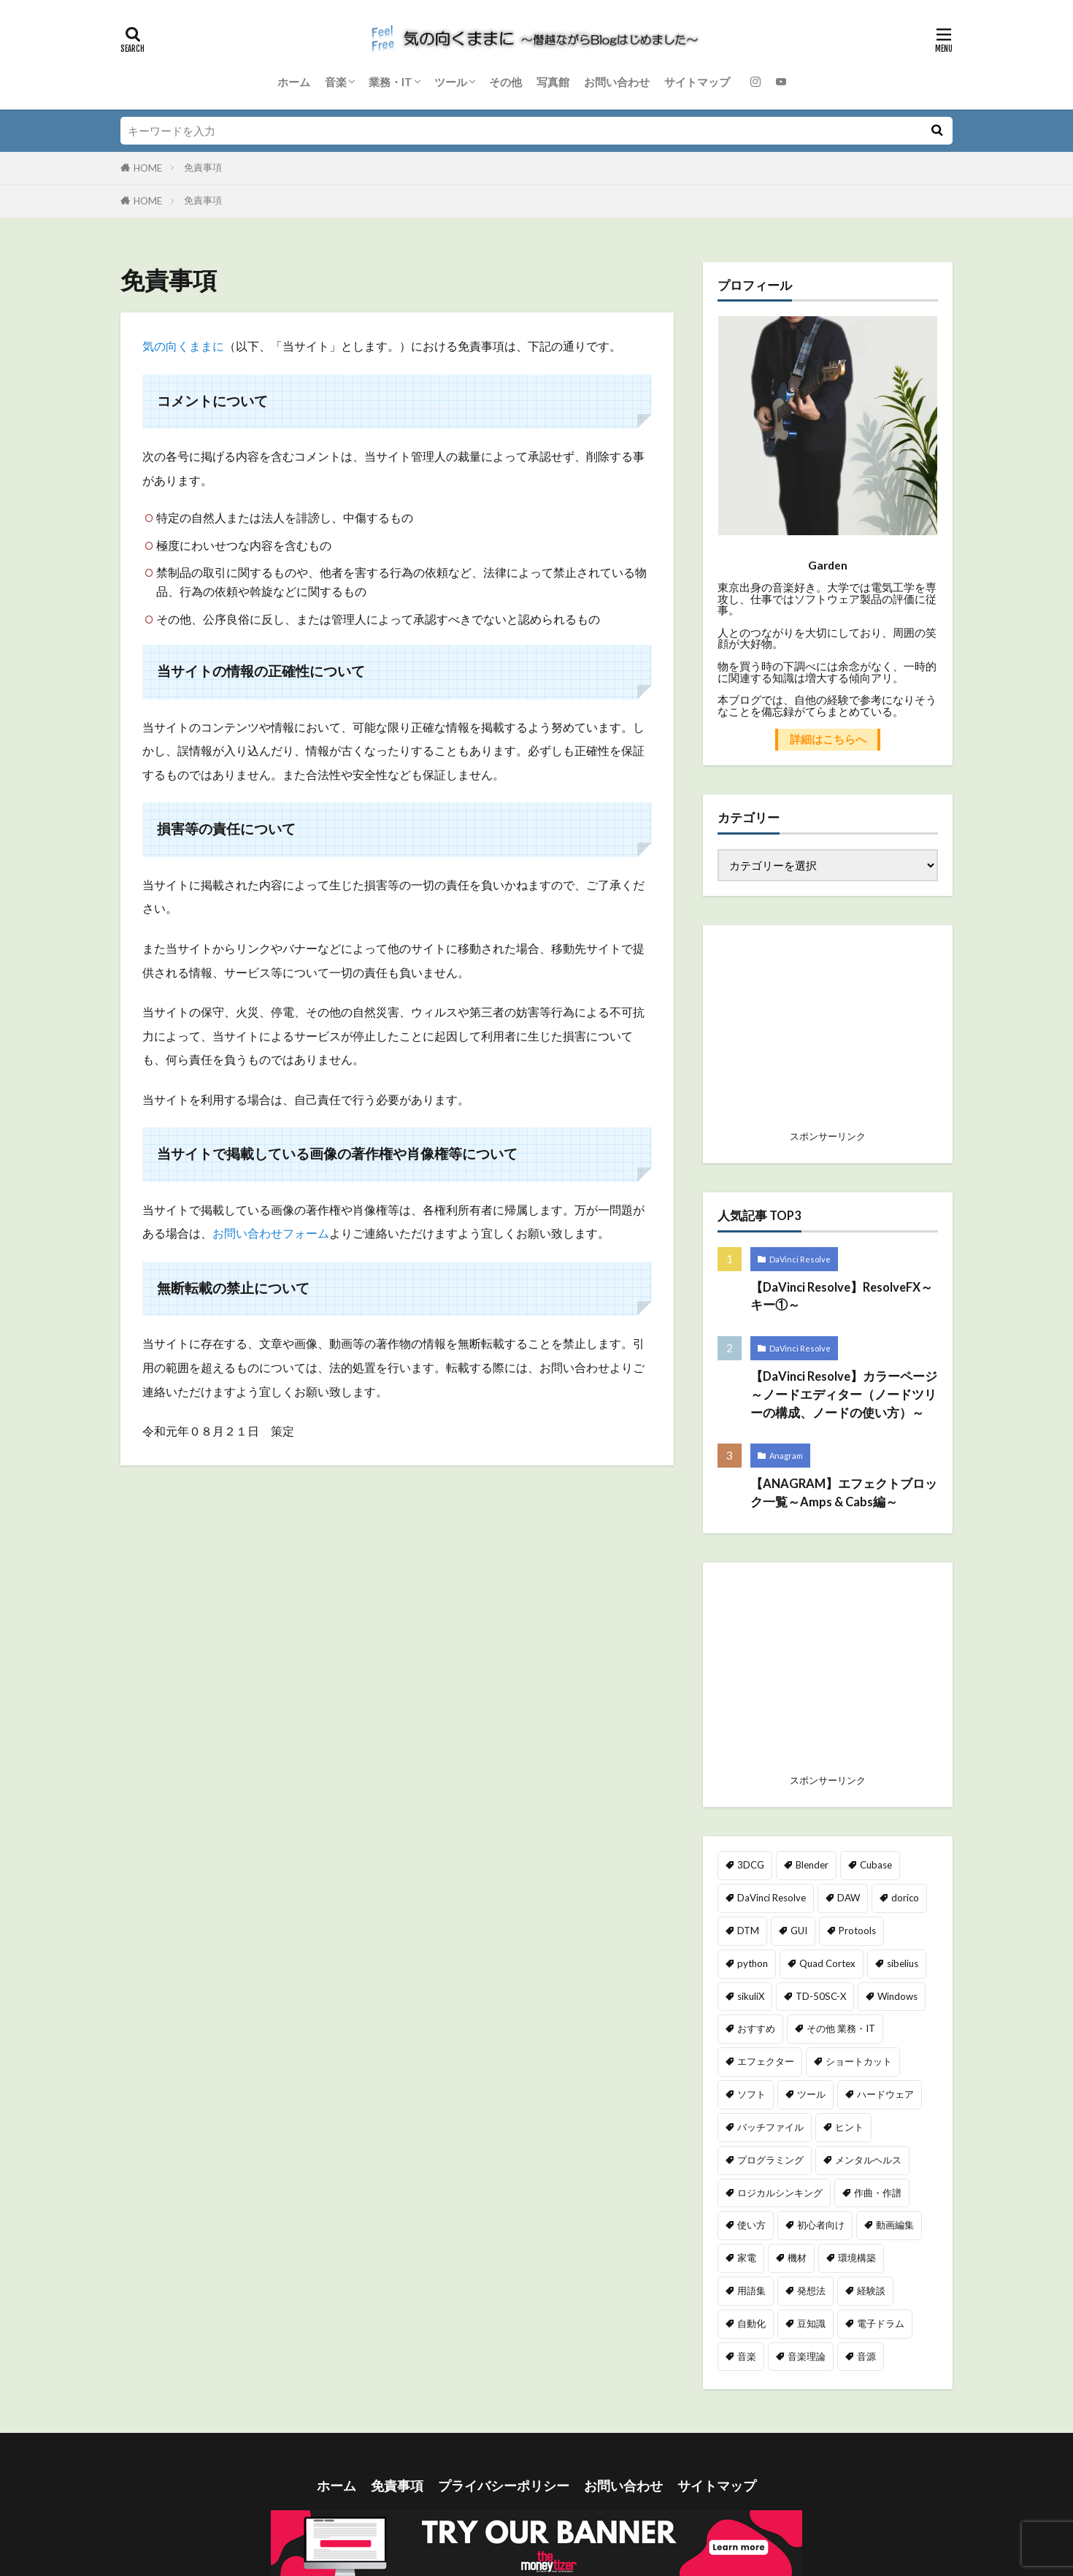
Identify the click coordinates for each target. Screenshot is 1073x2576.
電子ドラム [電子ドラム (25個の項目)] (880, 2323)
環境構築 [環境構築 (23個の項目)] (857, 2257)
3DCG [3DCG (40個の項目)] (750, 1865)
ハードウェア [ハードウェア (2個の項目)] (885, 2094)
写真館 (552, 81)
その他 (505, 81)
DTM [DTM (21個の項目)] (748, 1930)
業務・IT (390, 81)
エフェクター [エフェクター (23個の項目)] (765, 2061)
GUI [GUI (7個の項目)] (799, 1930)
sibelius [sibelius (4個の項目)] (902, 1963)
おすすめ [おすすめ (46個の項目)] (756, 2028)
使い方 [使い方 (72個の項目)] (751, 2225)
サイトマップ (697, 81)
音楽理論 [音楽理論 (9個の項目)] (807, 2356)
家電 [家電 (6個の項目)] (746, 2257)
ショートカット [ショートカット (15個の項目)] (859, 2061)
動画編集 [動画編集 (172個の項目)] (895, 2225)
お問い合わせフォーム (270, 1233)
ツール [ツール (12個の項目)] (811, 2094)
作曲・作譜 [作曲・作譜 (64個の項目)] (877, 2193)
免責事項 (203, 167)
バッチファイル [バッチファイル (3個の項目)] (770, 2127)
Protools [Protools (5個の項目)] (857, 1930)
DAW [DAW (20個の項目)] (848, 1898)
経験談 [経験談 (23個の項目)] (871, 2290)
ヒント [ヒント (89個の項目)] (849, 2127)
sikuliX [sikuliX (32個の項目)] (750, 1996)
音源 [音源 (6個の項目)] (866, 2356)
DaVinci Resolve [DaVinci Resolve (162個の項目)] (771, 1898)
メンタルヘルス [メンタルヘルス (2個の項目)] (868, 2160)
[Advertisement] (828, 1672)
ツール (450, 81)
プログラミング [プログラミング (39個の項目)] (770, 2160)
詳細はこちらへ (828, 738)
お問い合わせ (617, 81)
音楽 (336, 81)
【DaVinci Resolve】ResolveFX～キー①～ (841, 1296)
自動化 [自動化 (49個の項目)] (751, 2323)
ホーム (293, 81)
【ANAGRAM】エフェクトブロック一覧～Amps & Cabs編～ (843, 1492)
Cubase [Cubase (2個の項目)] (876, 1865)
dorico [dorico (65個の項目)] (905, 1898)
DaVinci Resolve (800, 1259)
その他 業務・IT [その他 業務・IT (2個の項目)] (841, 2028)
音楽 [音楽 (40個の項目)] (746, 2356)
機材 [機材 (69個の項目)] (797, 2257)
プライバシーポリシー (503, 2485)
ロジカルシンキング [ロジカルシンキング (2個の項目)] (780, 2193)
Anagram (786, 1455)
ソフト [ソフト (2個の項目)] (751, 2094)
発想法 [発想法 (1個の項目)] (811, 2290)
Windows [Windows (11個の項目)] (897, 1996)
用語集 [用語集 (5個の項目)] (751, 2290)
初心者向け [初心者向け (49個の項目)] (821, 2225)
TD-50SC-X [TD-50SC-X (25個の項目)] (821, 1996)
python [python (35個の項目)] (752, 1963)
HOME (148, 168)
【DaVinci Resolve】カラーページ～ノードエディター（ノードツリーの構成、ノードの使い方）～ (843, 1394)
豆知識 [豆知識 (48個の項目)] (811, 2323)
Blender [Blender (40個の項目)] (812, 1865)
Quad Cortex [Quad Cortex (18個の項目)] (827, 1963)
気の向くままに (183, 346)
